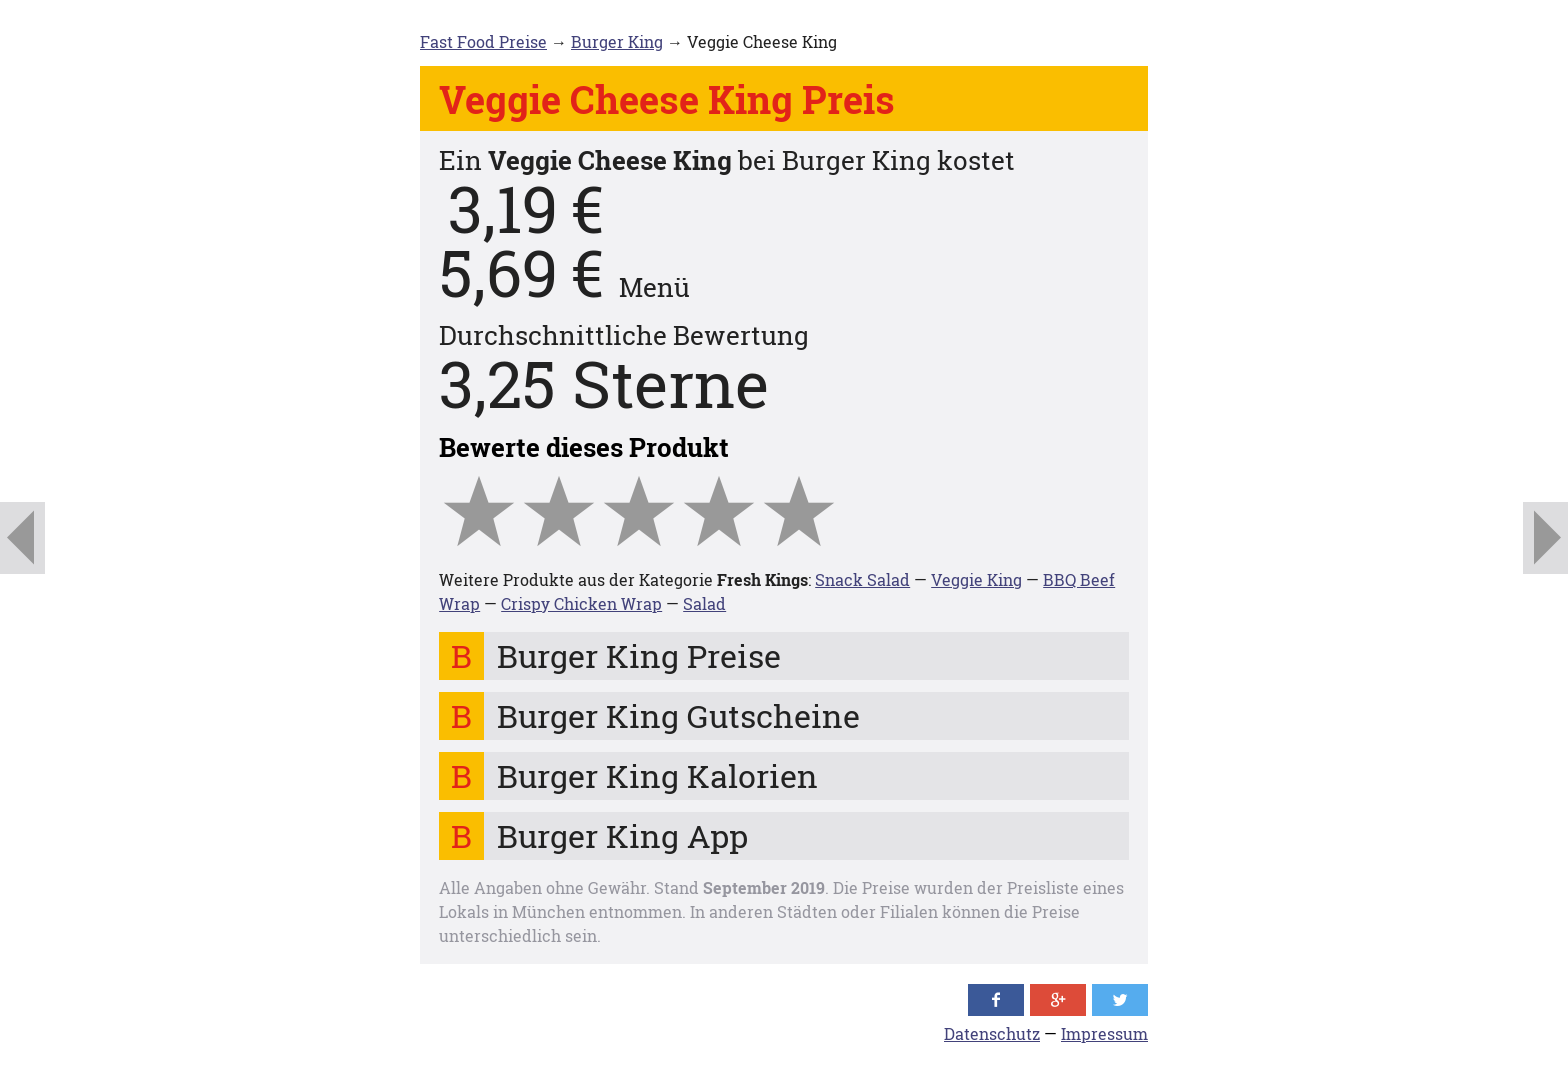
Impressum (1104, 1033)
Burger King (617, 41)
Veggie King (976, 579)
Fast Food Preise (483, 41)
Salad (704, 603)
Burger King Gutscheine (678, 715)
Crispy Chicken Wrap (581, 603)
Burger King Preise (639, 655)
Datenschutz (992, 1033)
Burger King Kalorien (657, 775)
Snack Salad (862, 579)
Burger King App (622, 835)
